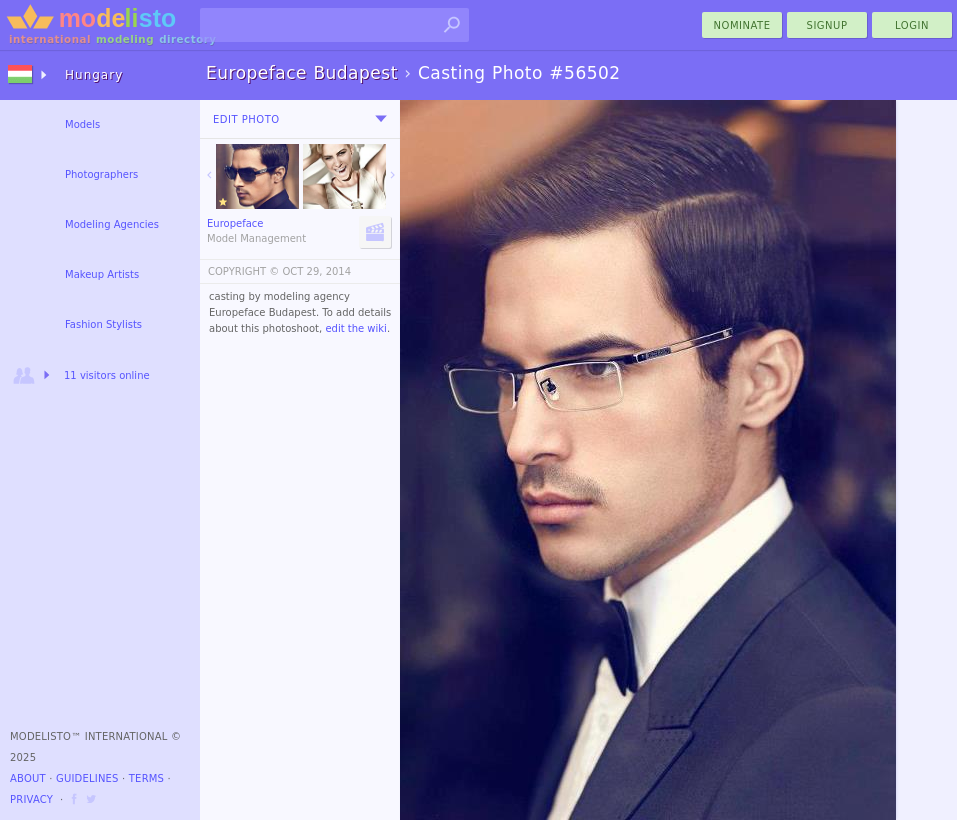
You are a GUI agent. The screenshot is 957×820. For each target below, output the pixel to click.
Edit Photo (246, 119)
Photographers (101, 174)
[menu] (381, 119)
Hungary (94, 75)
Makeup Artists (102, 274)
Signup (827, 25)
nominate (742, 25)
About (28, 778)
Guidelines (87, 778)
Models (82, 124)
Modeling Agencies (112, 224)
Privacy (31, 799)
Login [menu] (912, 25)
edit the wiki (356, 328)
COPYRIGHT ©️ (243, 271)
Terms (146, 778)
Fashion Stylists (103, 324)
